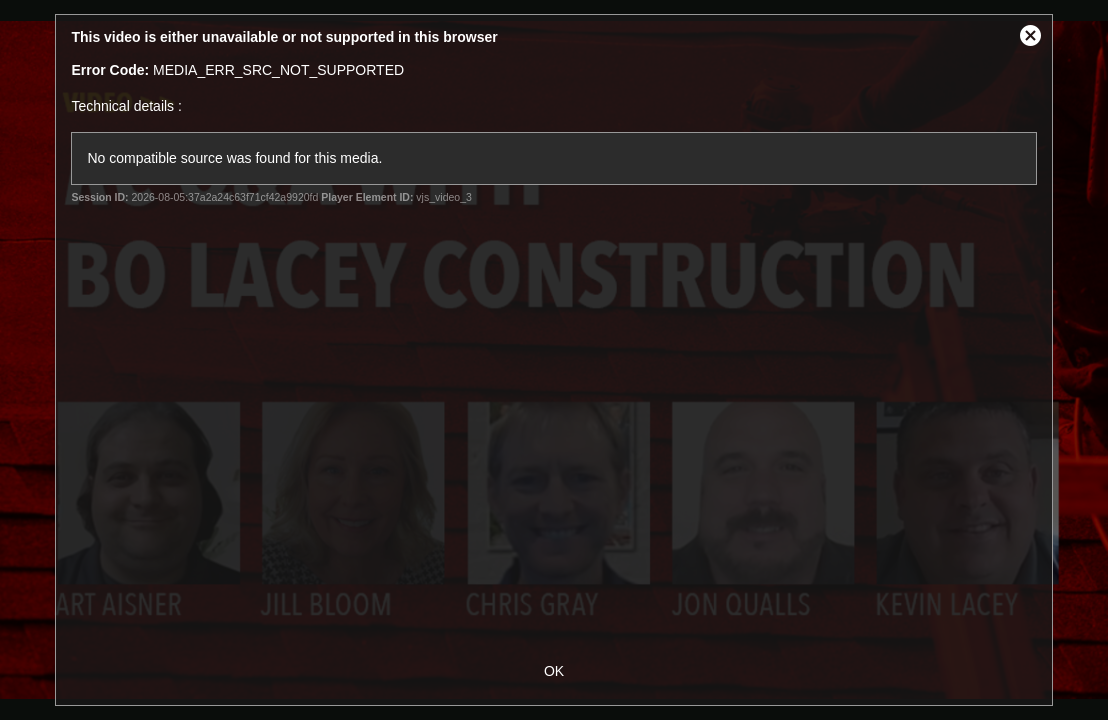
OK (554, 671)
